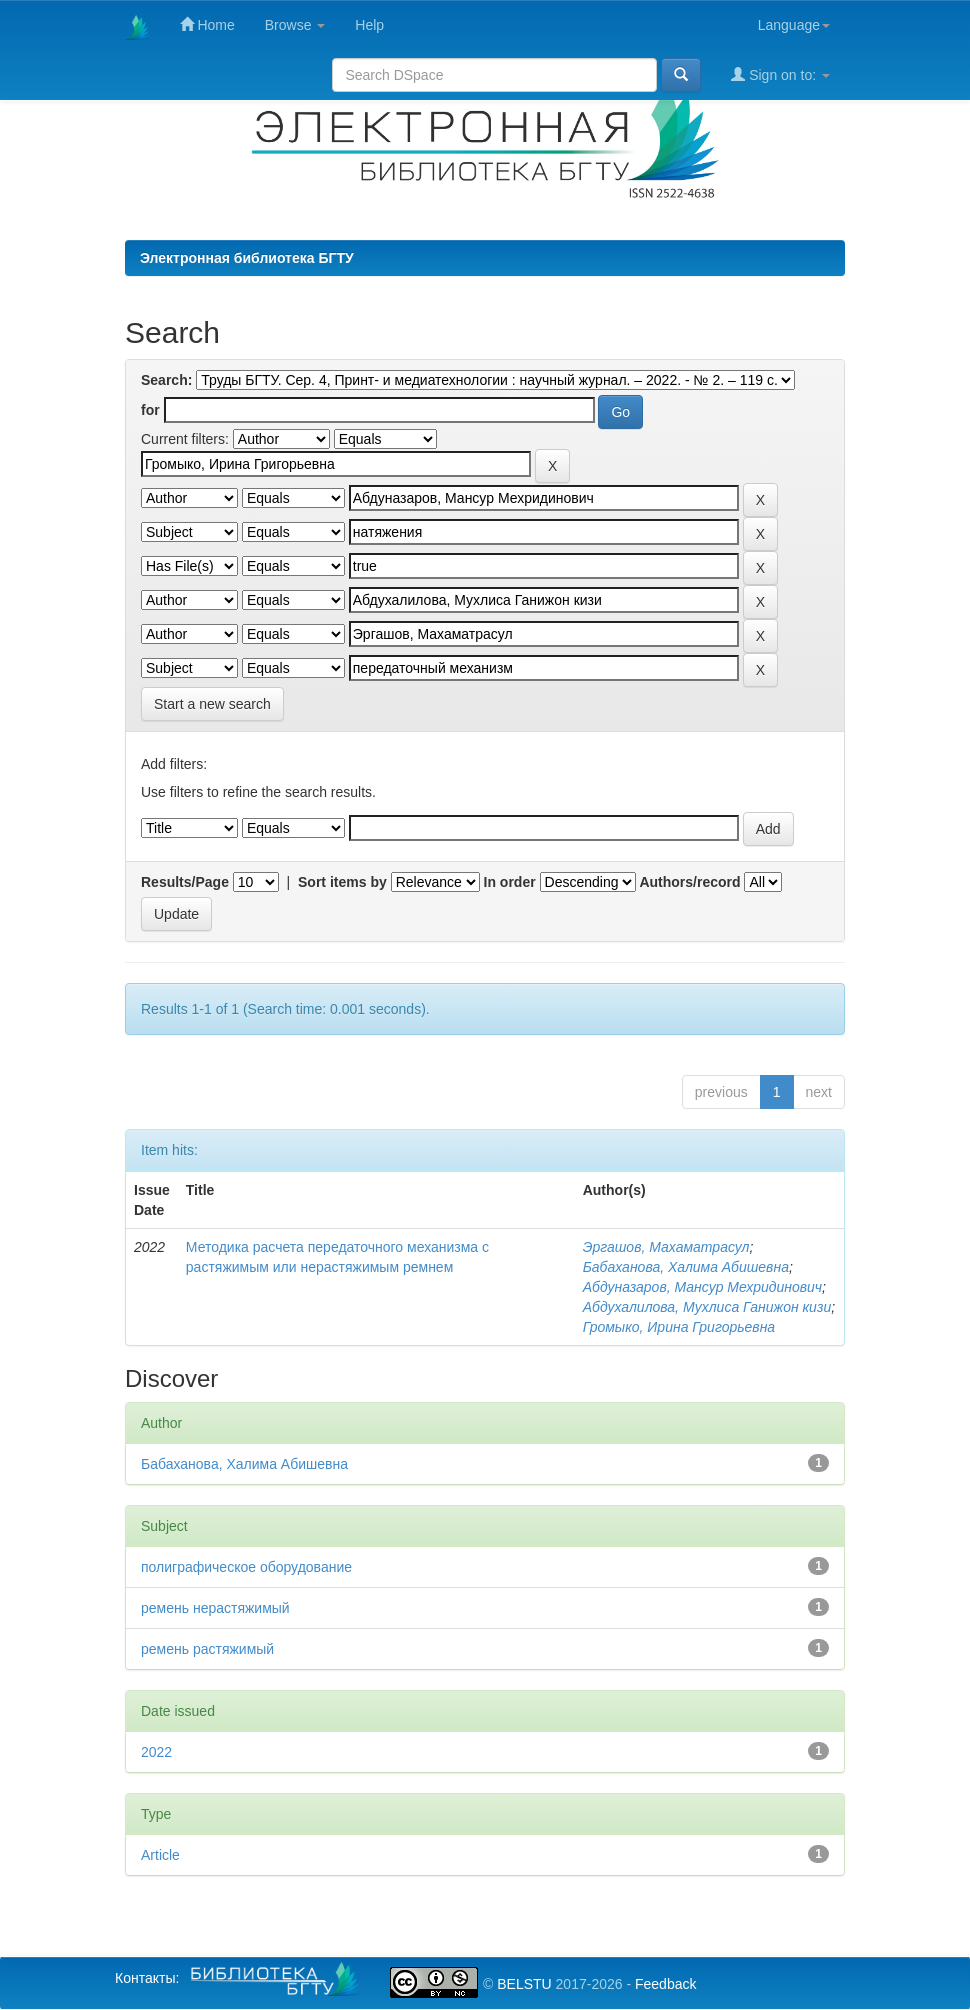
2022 (156, 1752)
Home (207, 24)
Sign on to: (780, 74)
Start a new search (212, 704)
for (150, 410)
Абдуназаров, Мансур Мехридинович (702, 1287)
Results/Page (185, 882)
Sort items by (342, 882)
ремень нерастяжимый (215, 1608)
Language (794, 25)
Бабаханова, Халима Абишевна (686, 1267)
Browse (295, 25)
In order (510, 882)
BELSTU (524, 1984)
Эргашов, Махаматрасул (666, 1247)
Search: (166, 380)
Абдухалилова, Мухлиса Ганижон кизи (707, 1307)
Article (160, 1855)
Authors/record (689, 882)
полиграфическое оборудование (246, 1567)
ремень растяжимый (207, 1649)
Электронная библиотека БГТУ (247, 258)
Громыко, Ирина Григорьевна (679, 1327)
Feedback (665, 1984)
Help (369, 25)
